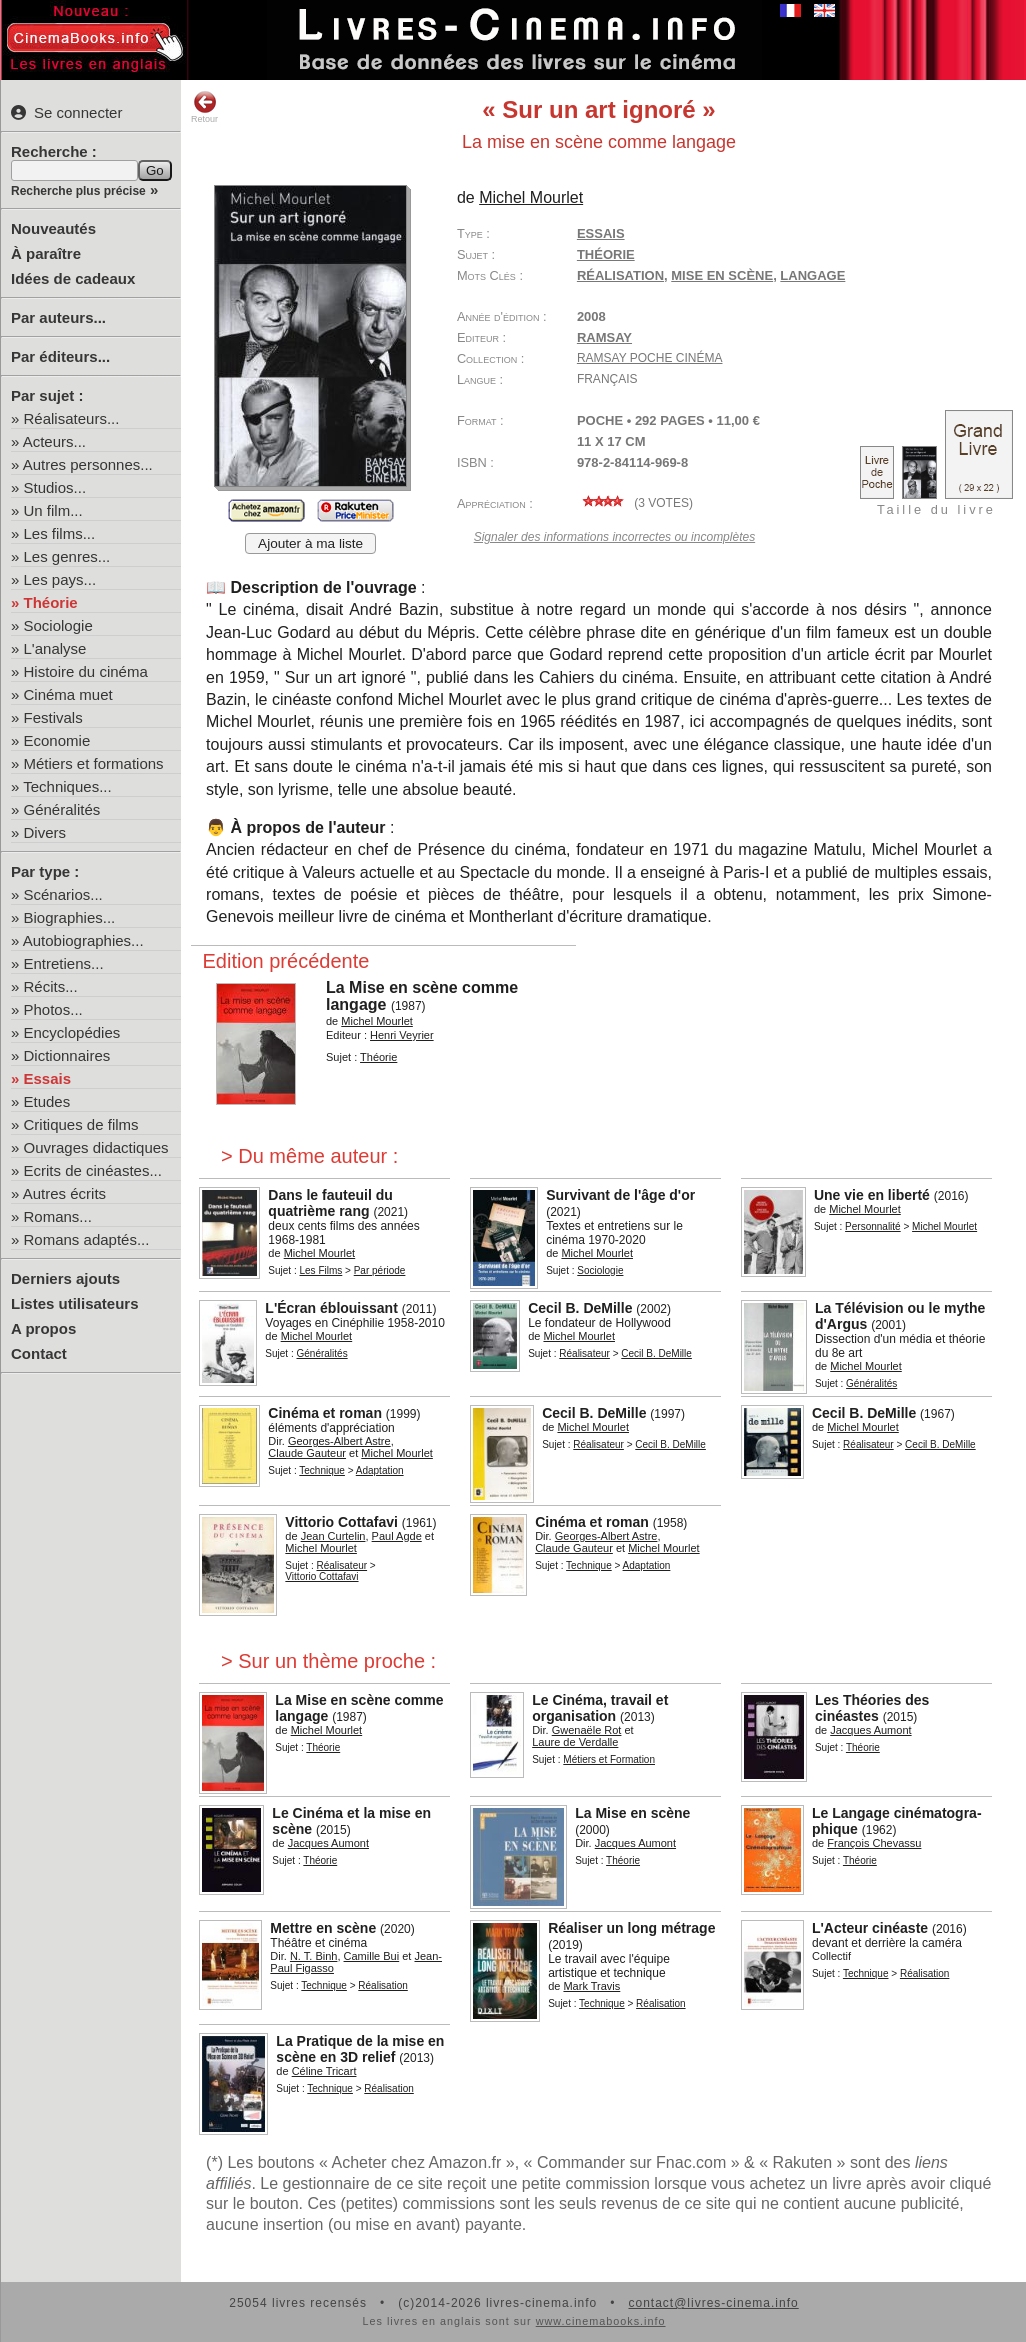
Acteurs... (54, 441)
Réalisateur (584, 1353)
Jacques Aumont (870, 1730)
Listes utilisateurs (75, 1303)
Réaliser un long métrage (631, 1928)
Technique (322, 1470)
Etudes (47, 1101)
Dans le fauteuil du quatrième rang (330, 1203)
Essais (48, 1078)
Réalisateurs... (72, 418)
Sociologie (58, 625)
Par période (380, 1270)
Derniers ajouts (65, 1278)
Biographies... (70, 917)
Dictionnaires (67, 1055)
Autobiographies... (83, 940)
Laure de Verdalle (575, 1742)
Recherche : (54, 151)
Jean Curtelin (333, 1536)
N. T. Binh (314, 1956)
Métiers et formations (94, 763)
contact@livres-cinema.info (713, 2303)
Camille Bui (372, 1956)
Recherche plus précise (78, 191)
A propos (43, 1328)
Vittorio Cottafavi (341, 1522)
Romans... (58, 1216)
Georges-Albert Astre (339, 1441)
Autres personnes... (88, 464)
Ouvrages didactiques (96, 1147)
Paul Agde (397, 1536)
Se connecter (66, 112)
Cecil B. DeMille (580, 1308)
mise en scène (722, 275)
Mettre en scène (323, 1928)
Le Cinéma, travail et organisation (600, 1708)
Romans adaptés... (87, 1239)
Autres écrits (64, 1193)
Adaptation (380, 1470)
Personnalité (873, 1226)
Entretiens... (64, 963)
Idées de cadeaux (73, 278)
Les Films (321, 1270)
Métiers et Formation (609, 1759)
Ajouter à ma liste (310, 543)
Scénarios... (63, 894)
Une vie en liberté (872, 1195)
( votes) (635, 503)
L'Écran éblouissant (331, 1308)
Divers (45, 832)
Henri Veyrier (402, 1035)
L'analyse (55, 648)
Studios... (55, 487)
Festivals (53, 717)
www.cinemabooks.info (601, 2321)
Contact (39, 1353)
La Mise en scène (632, 1813)
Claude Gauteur (307, 1453)
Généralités (62, 809)
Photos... (53, 1009)
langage (812, 275)
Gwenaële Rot (587, 1730)
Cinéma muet (68, 694)
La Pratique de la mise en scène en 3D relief (360, 2049)
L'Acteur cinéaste (870, 1928)
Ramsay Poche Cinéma (650, 358)
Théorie (51, 602)
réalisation (620, 275)
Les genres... (67, 556)
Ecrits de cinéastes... (93, 1170)
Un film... (53, 510)
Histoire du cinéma (86, 671)
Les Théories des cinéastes (872, 1708)
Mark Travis (591, 1986)
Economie (57, 740)
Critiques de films (81, 1124)
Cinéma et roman (325, 1413)
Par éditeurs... (60, 356)
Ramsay (604, 337)
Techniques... (67, 786)
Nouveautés (53, 228)
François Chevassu (874, 1843)
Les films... (60, 533)
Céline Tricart (324, 2071)
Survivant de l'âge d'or (620, 1195)
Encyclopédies (72, 1032)
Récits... (51, 986)
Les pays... (60, 579)
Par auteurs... (58, 317)
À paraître (46, 253)
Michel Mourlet (531, 197)
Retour (204, 107)
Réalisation (382, 1985)
